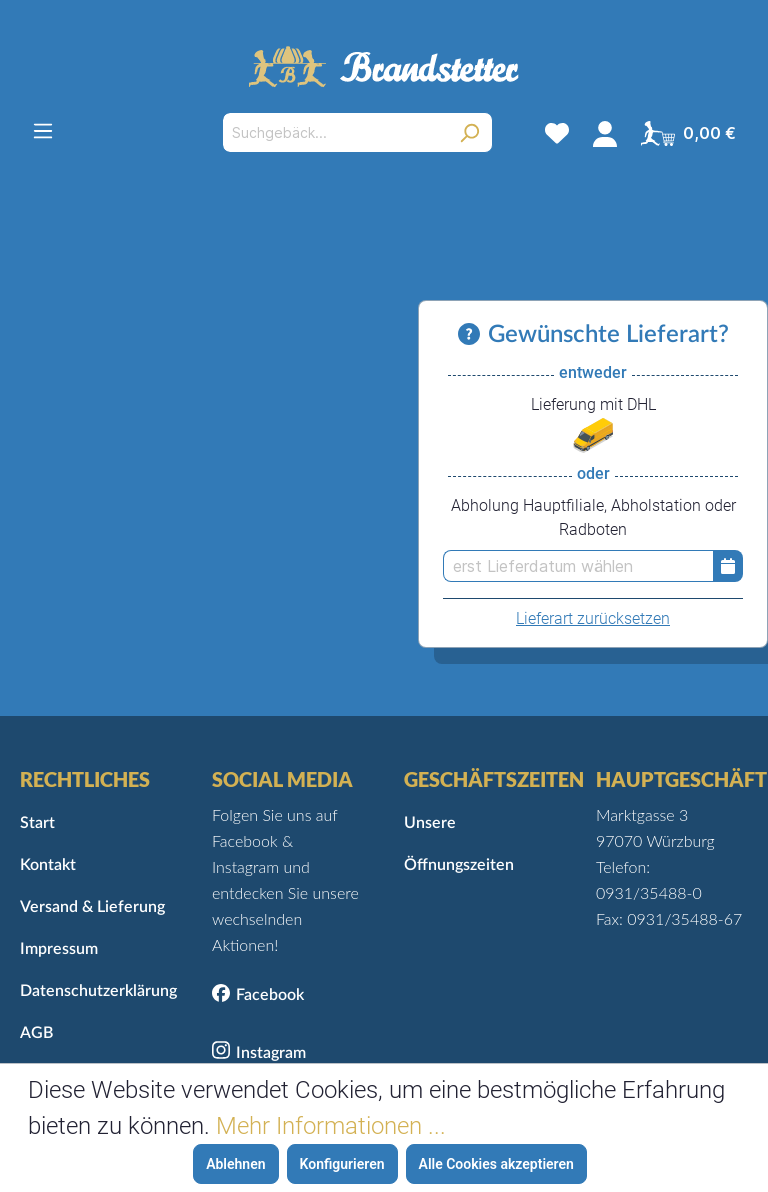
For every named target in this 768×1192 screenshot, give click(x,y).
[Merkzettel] (557, 133)
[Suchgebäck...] (334, 132)
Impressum (59, 949)
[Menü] (43, 131)
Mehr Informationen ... (331, 1126)
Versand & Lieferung (92, 907)
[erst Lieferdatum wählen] (578, 566)
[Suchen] (469, 132)
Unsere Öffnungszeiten (459, 844)
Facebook (270, 995)
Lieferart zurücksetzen (593, 618)
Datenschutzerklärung (96, 991)
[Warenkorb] (688, 133)
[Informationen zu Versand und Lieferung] (473, 335)
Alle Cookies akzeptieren (496, 1164)
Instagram (271, 1053)
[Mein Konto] (605, 133)
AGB (36, 1033)
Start (37, 823)
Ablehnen (235, 1164)
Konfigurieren (342, 1164)
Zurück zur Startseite (384, 695)
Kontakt (48, 865)
